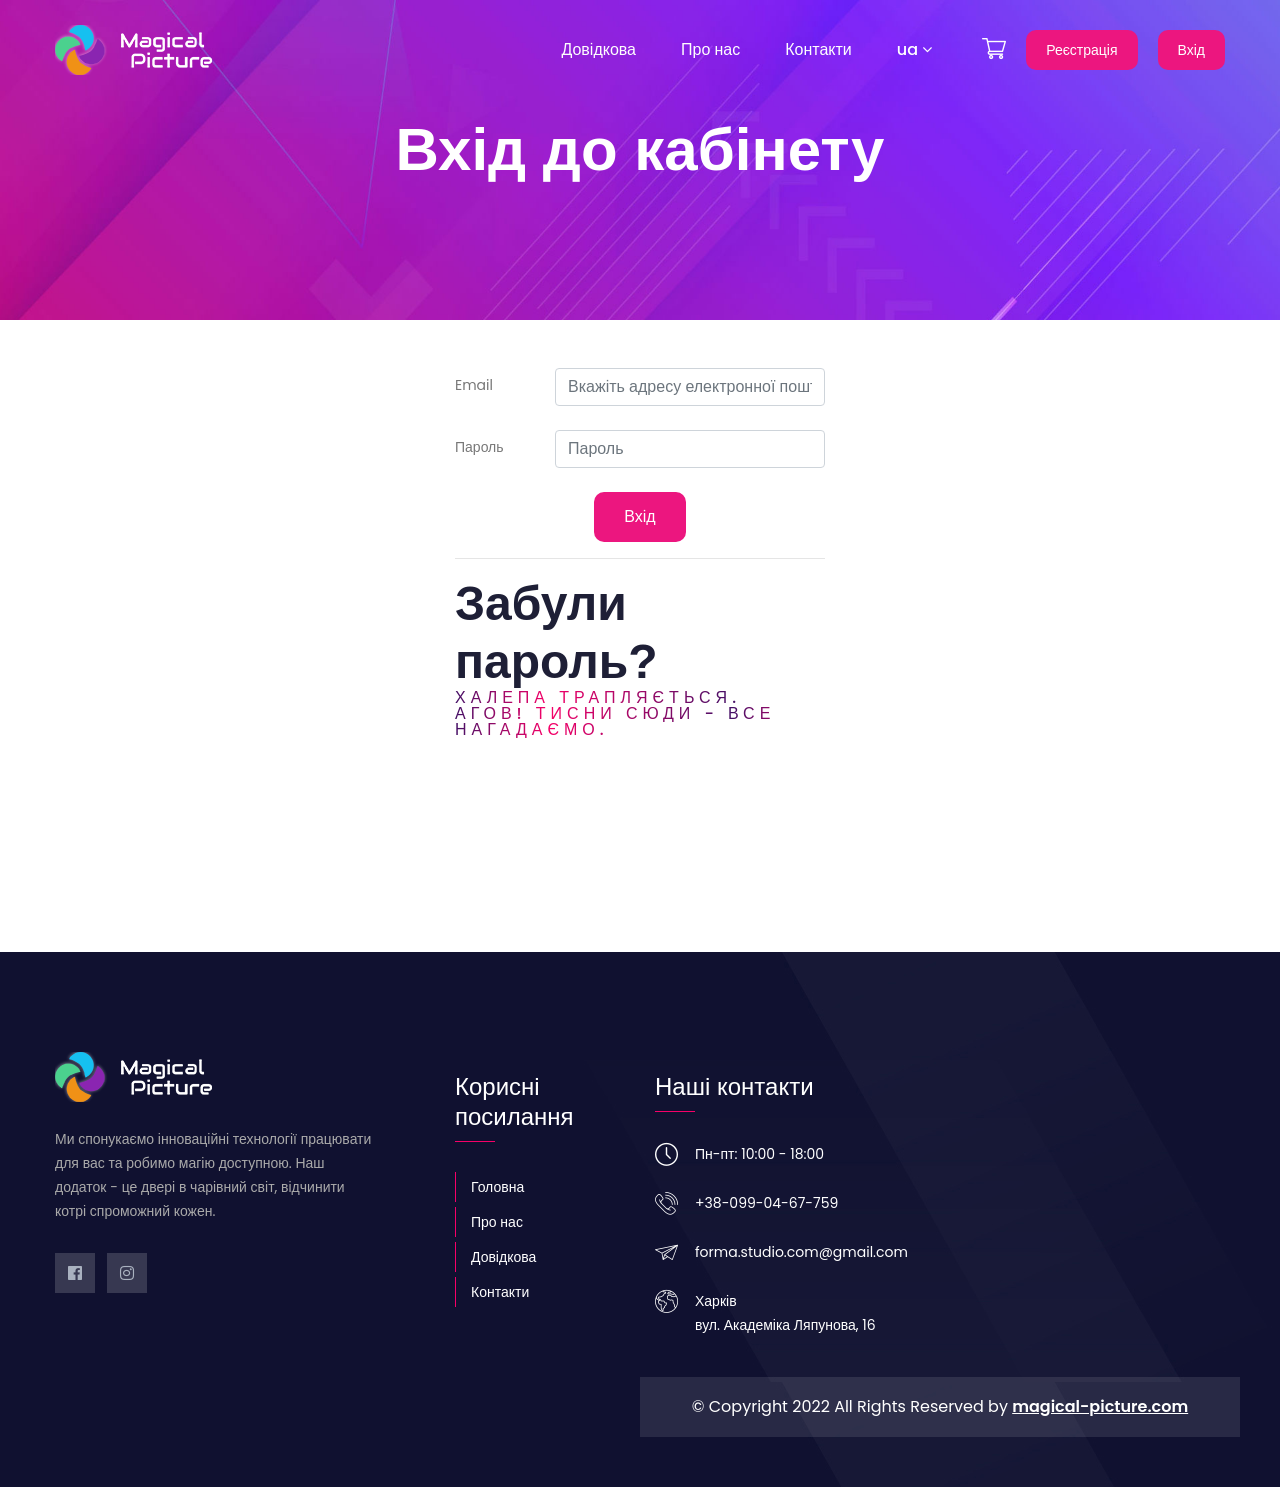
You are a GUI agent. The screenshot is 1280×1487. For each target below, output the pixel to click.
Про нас (710, 49)
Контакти (818, 49)
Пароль (479, 447)
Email (474, 385)
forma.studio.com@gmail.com (801, 1252)
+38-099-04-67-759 (766, 1203)
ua (914, 49)
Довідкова (598, 49)
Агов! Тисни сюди (575, 713)
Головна (497, 1187)
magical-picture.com (1100, 1406)
